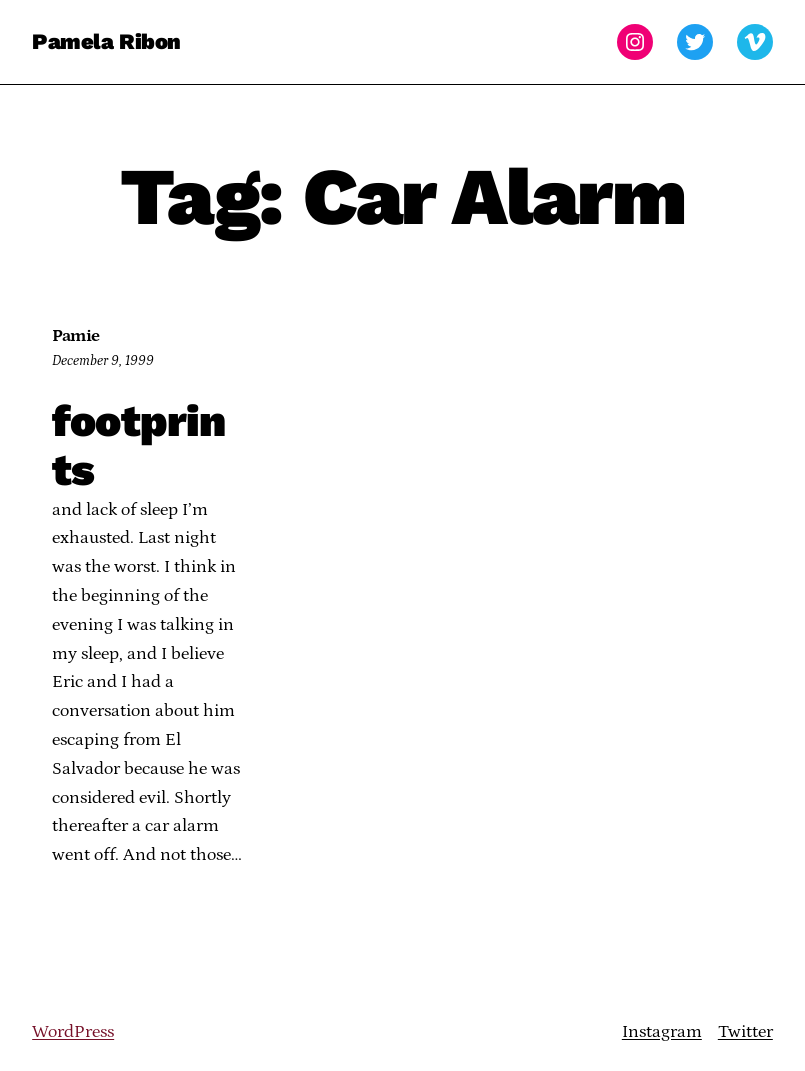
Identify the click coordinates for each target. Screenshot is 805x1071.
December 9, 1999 (103, 361)
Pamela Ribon (106, 41)
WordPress (73, 1032)
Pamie (75, 336)
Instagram (662, 1032)
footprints (138, 446)
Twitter (745, 1032)
